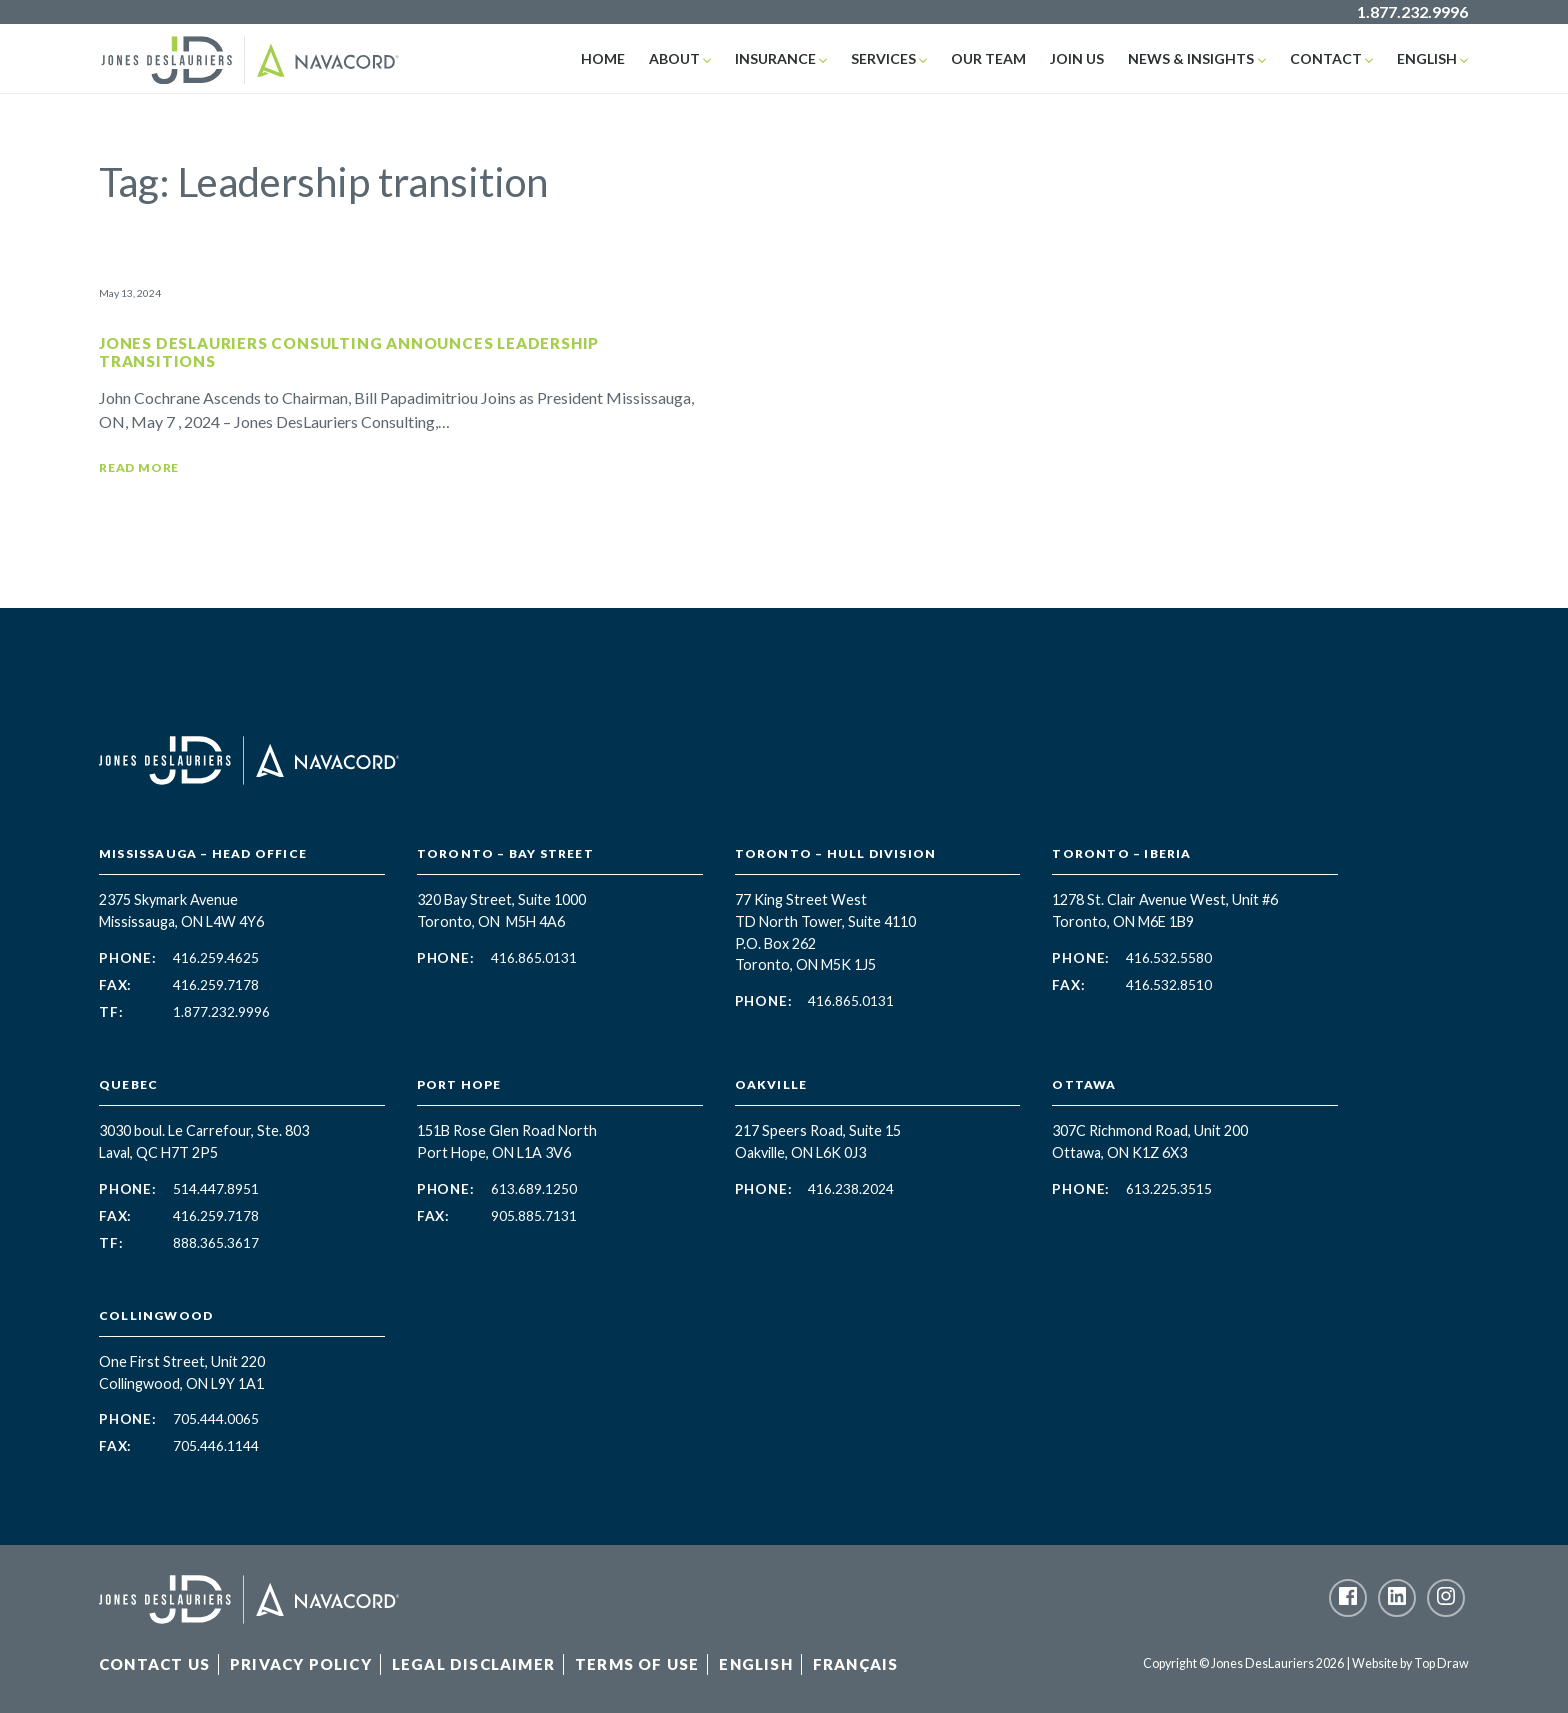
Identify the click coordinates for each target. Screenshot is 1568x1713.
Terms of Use (637, 1664)
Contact (1326, 58)
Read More (139, 467)
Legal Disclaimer (473, 1664)
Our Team (988, 58)
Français (856, 1664)
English (1427, 58)
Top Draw (1441, 1663)
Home (603, 58)
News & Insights (1191, 58)
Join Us (1077, 58)
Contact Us (154, 1664)
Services (883, 58)
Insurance (775, 58)
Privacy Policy (301, 1664)
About (674, 58)
